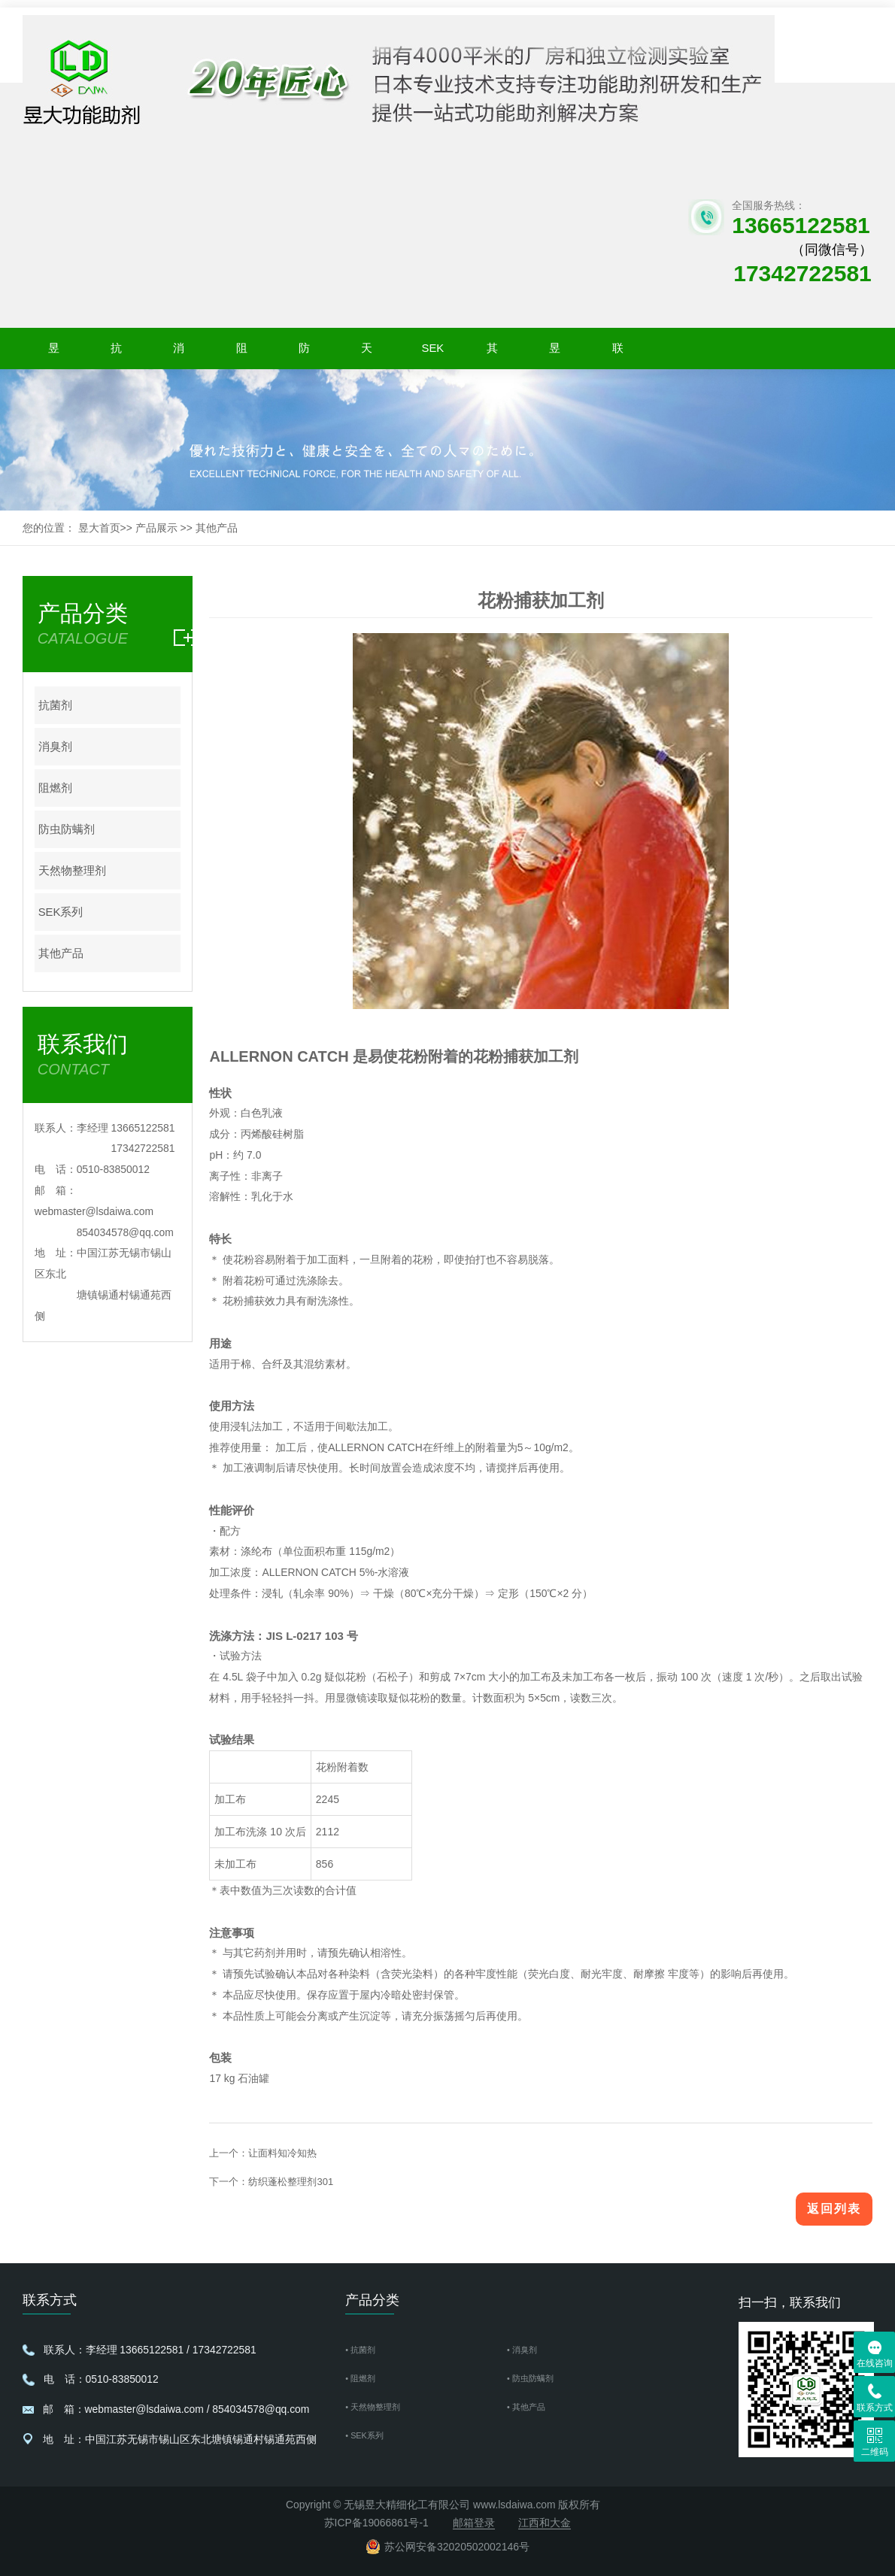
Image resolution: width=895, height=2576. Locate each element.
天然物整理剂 (366, 353)
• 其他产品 (531, 2409)
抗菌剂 (116, 353)
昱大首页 (53, 353)
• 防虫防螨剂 (536, 2379)
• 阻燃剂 (364, 2379)
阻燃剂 (241, 353)
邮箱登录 (474, 2523)
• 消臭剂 (526, 2350)
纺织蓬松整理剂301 (290, 2181)
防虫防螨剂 (304, 353)
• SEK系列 (369, 2439)
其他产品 (492, 353)
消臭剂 (178, 353)
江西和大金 (544, 2523)
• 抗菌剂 (364, 2350)
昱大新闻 (554, 353)
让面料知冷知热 (282, 2153)
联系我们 (617, 353)
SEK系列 (430, 353)
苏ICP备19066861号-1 (376, 2523)
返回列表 (834, 2208)
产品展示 (156, 528)
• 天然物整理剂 (380, 2409)
